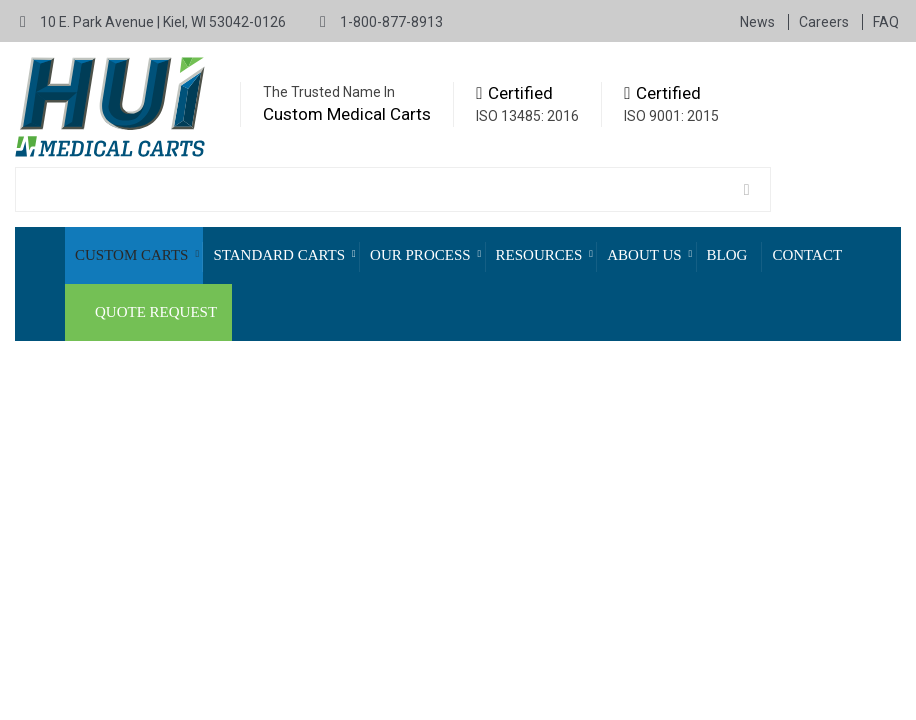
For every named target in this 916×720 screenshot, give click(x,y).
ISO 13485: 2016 (527, 116)
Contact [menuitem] (807, 255)
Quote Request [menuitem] (156, 312)
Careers (825, 22)
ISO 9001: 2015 (671, 116)
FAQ (886, 22)
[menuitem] (134, 255)
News (759, 22)
